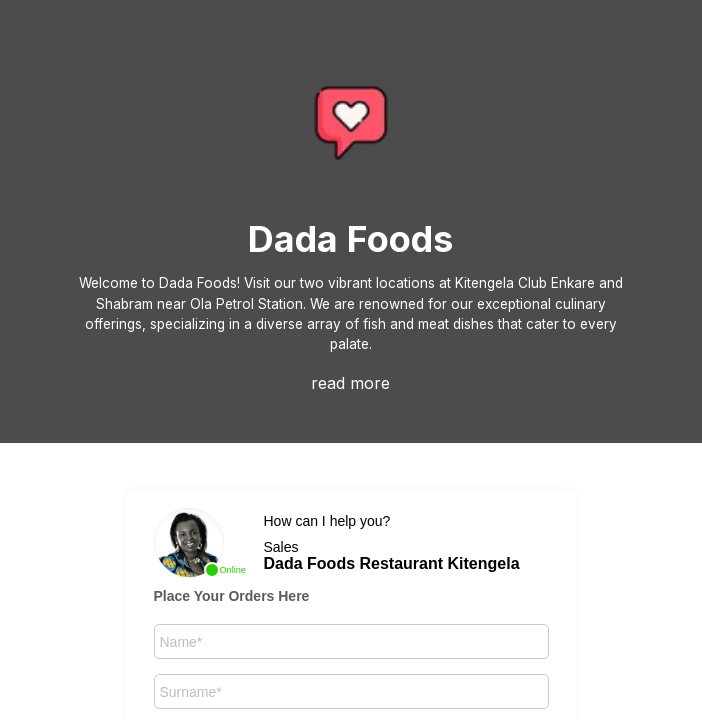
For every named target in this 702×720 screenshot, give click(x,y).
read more (350, 383)
